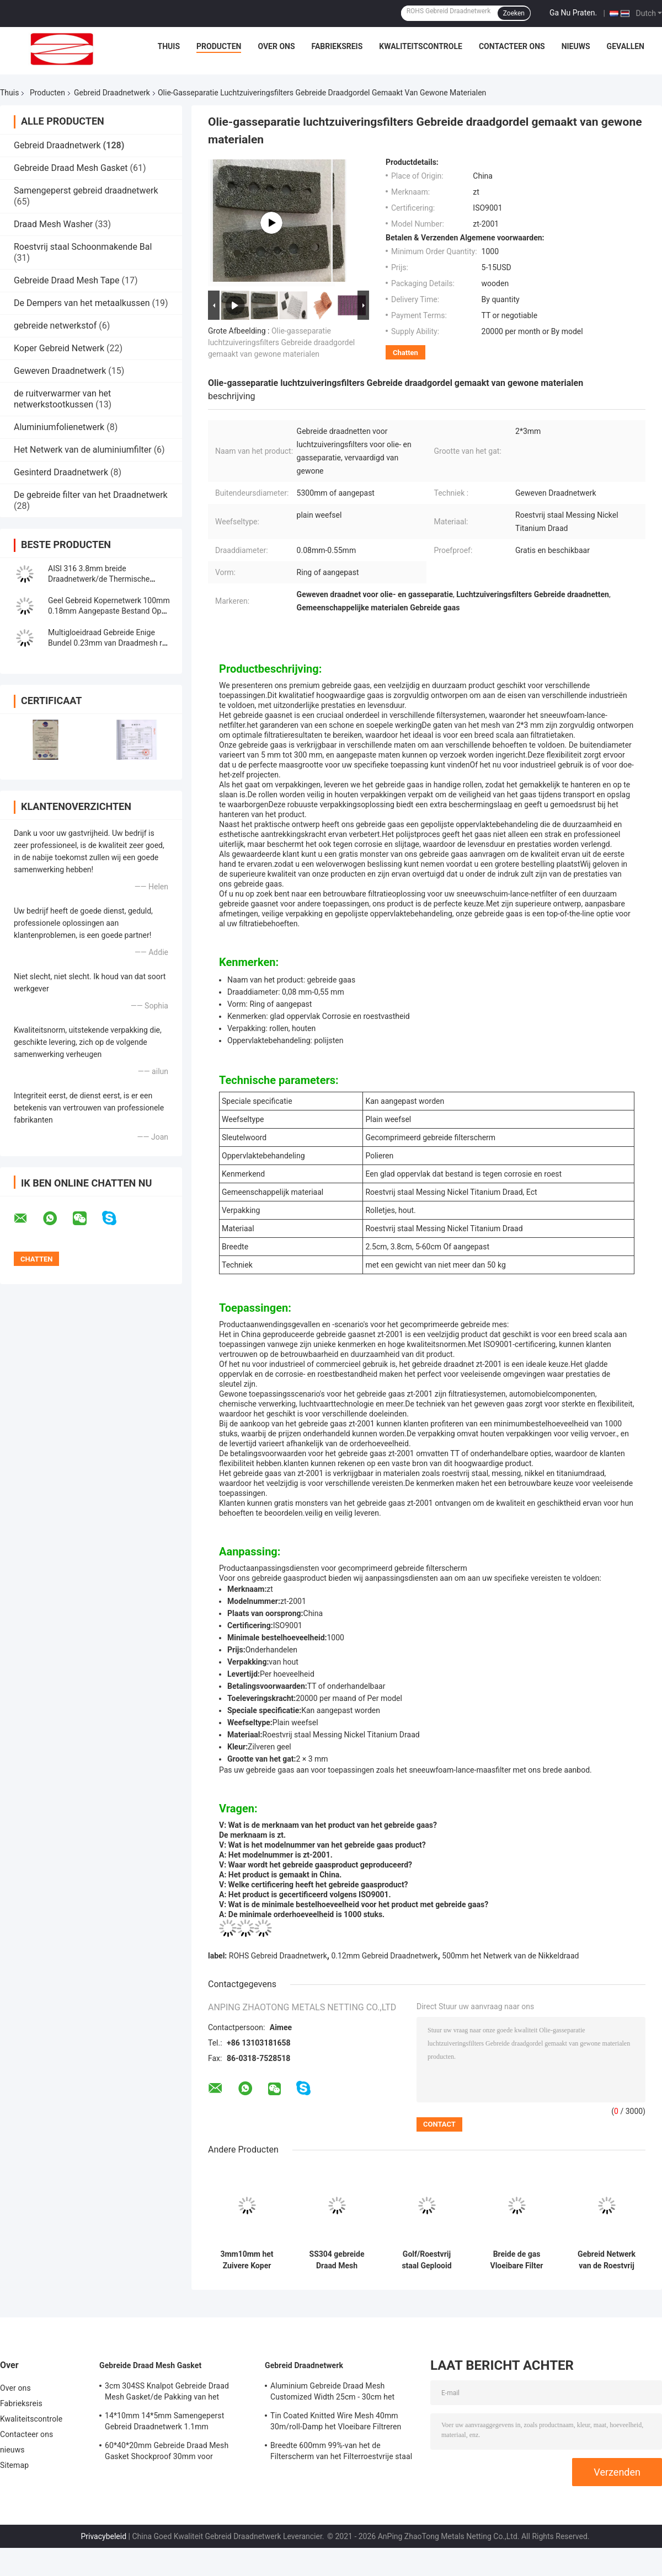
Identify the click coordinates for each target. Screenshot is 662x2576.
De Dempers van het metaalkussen (82, 303)
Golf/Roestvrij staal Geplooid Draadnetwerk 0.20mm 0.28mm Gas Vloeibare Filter (426, 2260)
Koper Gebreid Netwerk (59, 348)
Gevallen (625, 46)
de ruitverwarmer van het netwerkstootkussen (62, 399)
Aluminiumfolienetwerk (59, 427)
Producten (218, 46)
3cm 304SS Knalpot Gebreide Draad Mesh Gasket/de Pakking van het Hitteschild (167, 2393)
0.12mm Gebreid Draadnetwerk (384, 1955)
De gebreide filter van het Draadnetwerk (91, 495)
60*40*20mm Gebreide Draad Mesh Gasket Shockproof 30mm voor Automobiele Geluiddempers (166, 2452)
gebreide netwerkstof (55, 325)
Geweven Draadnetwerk (60, 371)
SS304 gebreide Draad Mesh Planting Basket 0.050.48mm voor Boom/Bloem (337, 2260)
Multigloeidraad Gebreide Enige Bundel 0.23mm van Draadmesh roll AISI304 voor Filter (109, 643)
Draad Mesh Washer (53, 224)
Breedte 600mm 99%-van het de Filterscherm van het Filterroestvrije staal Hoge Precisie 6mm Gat (341, 2452)
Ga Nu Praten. (573, 12)
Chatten (405, 352)
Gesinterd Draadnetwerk (61, 472)
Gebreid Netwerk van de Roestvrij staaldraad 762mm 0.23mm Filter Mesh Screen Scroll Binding (606, 2260)
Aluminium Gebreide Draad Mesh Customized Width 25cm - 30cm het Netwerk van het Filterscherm (332, 2393)
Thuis (169, 46)
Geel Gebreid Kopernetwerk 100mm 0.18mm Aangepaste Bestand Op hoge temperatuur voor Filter (109, 611)
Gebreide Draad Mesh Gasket (71, 168)
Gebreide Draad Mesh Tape (67, 280)
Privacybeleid (103, 2536)
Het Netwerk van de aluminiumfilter (83, 449)
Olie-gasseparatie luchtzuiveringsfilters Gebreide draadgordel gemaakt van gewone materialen (281, 342)
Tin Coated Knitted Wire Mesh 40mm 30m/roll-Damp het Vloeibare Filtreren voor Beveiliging (335, 2422)
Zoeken (514, 13)
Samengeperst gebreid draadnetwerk (86, 190)
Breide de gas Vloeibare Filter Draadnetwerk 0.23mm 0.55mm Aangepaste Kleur (517, 2260)
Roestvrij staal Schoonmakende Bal (83, 247)
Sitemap (14, 2465)
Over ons (276, 46)
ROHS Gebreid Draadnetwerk (278, 1955)
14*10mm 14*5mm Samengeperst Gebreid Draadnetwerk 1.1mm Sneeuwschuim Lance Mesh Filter (164, 2422)
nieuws (576, 46)
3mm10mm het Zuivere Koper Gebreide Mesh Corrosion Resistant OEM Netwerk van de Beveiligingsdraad (246, 2260)
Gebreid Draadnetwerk (112, 92)
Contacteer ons (512, 46)
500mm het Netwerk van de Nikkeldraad (510, 1955)
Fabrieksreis (337, 46)
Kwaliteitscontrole (420, 46)
